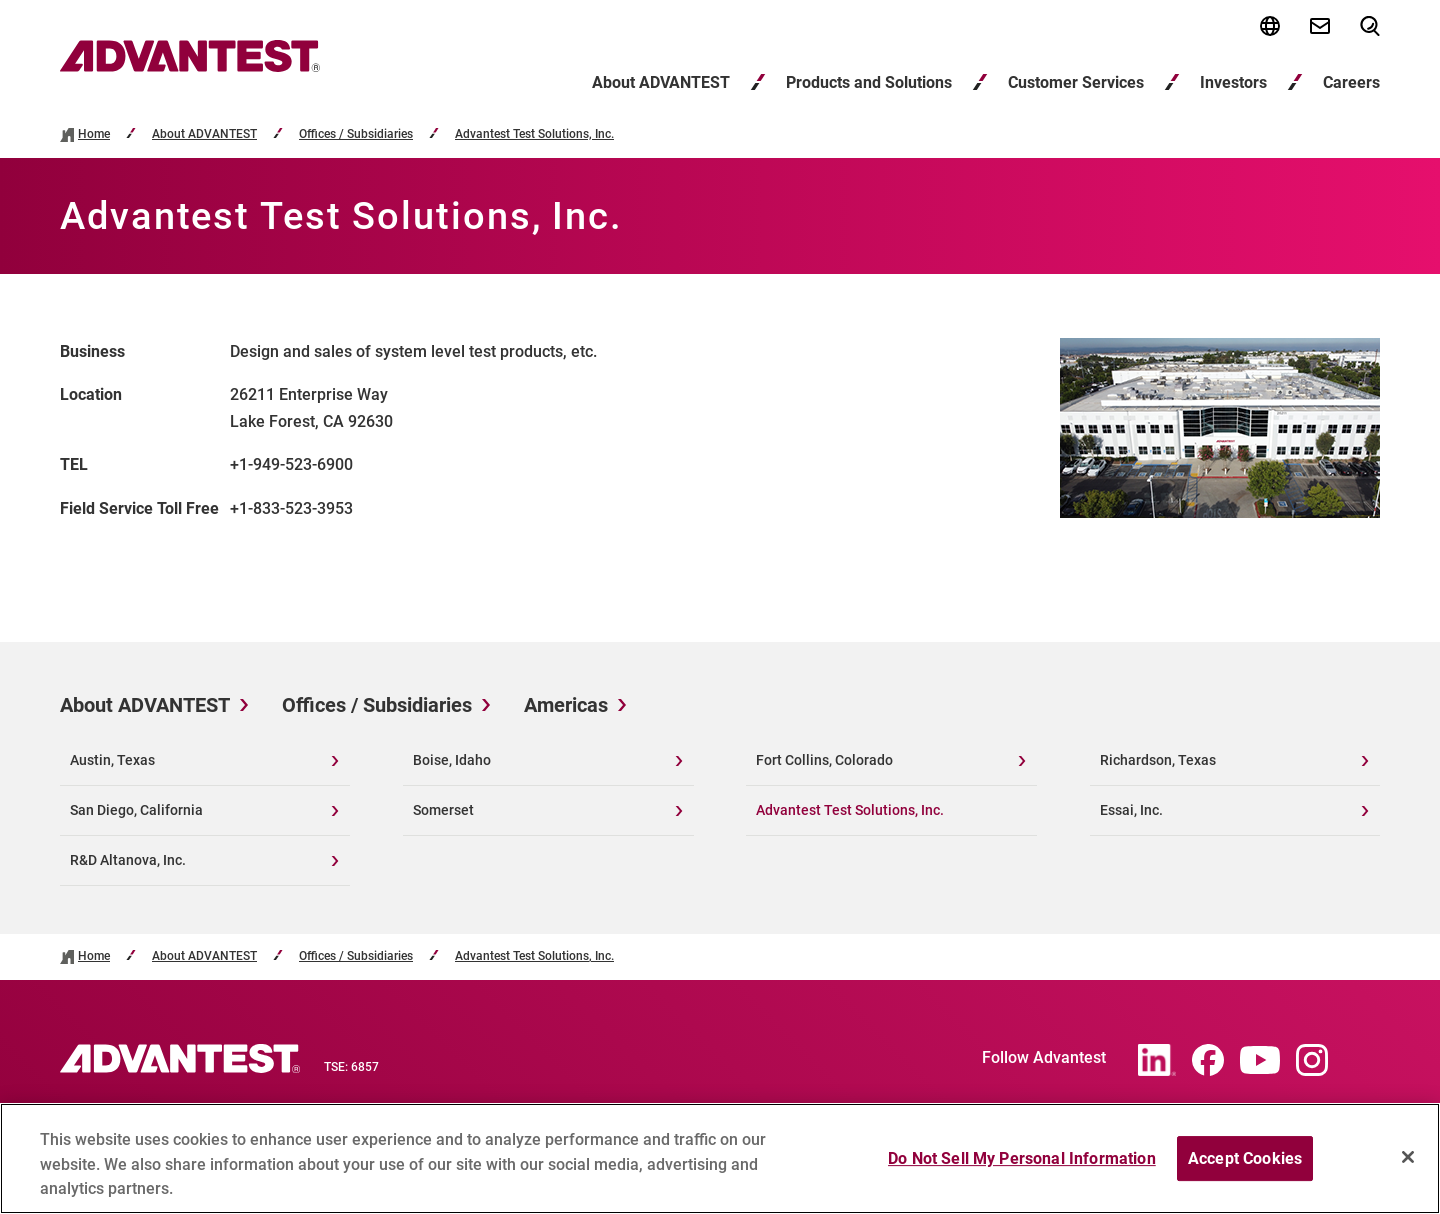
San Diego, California (136, 810)
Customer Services (1076, 82)
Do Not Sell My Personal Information (1022, 1168)
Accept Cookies (1245, 1168)
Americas (566, 705)
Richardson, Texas (1158, 760)
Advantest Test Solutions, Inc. (534, 134)
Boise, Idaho (452, 760)
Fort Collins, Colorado (824, 760)
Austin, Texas (112, 760)
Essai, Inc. (1131, 810)
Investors (1233, 82)
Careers (1351, 82)
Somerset (443, 810)
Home (94, 134)
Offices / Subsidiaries (356, 134)
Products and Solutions (869, 82)
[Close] (1408, 1167)
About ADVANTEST (661, 82)
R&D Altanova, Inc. (128, 860)
